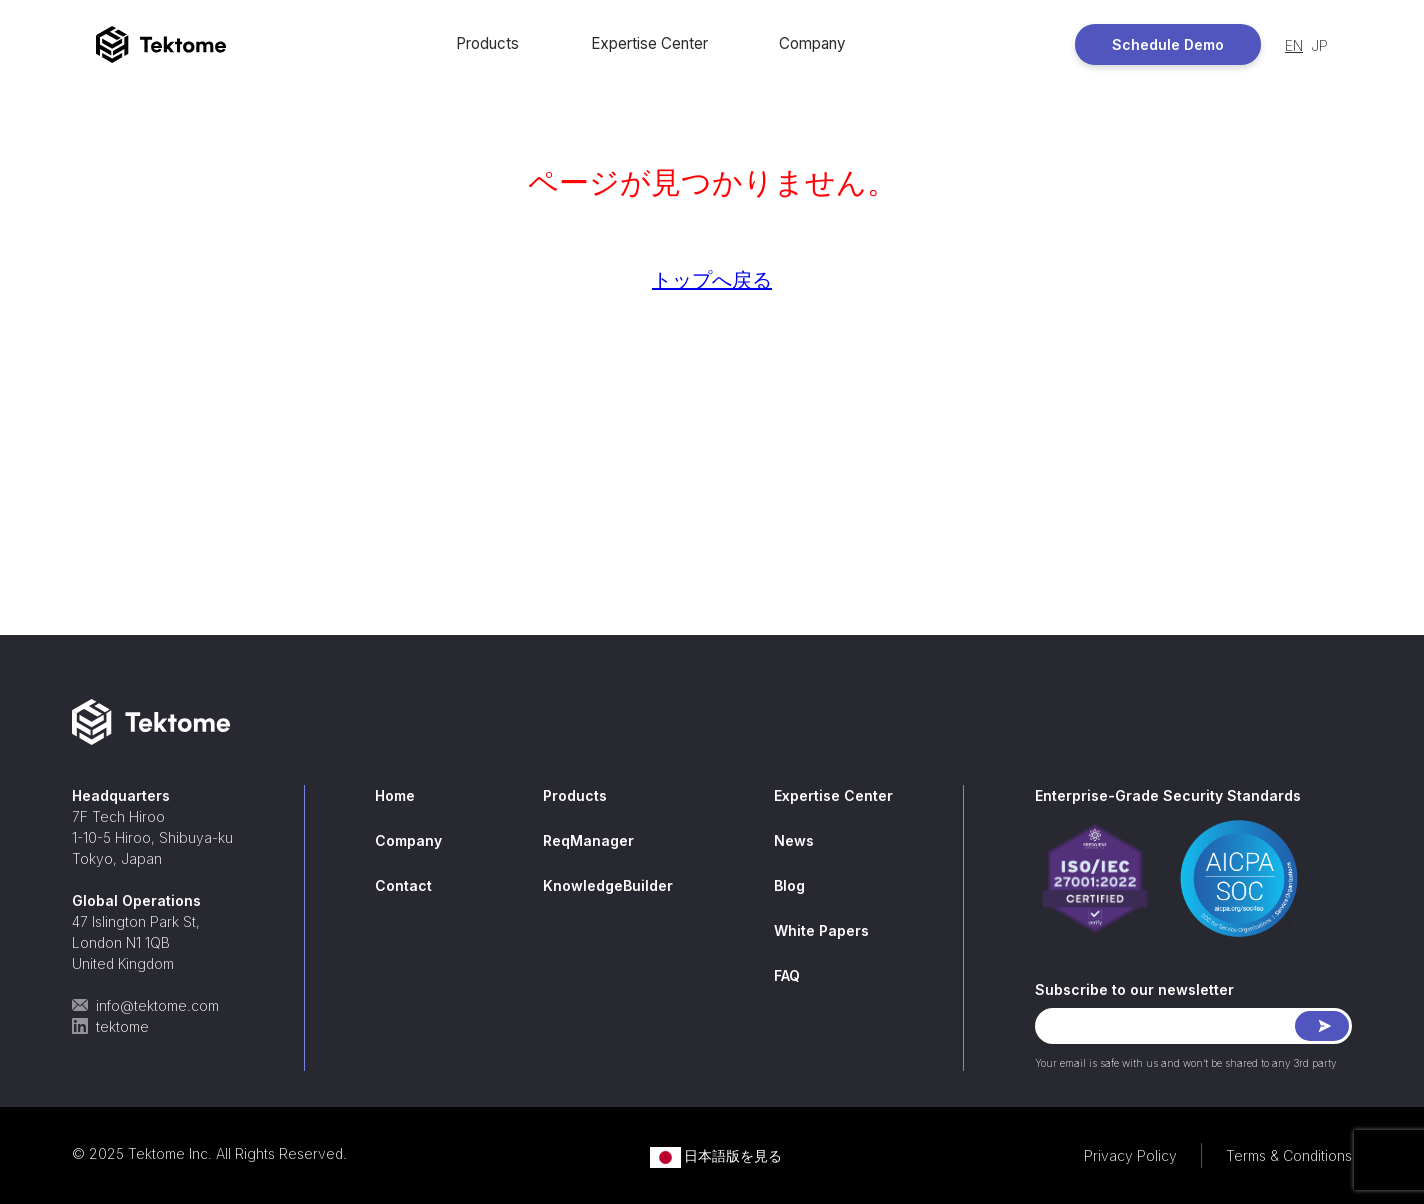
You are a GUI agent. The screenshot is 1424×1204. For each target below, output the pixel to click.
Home (395, 795)
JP (1319, 45)
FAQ (787, 975)
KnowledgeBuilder (608, 885)
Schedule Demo (1168, 44)
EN (1294, 45)
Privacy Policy (1130, 1155)
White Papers (821, 930)
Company (812, 43)
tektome (110, 1026)
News (794, 840)
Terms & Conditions (1289, 1155)
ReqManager (588, 840)
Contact (403, 885)
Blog (789, 885)
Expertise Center (649, 43)
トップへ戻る (712, 280)
